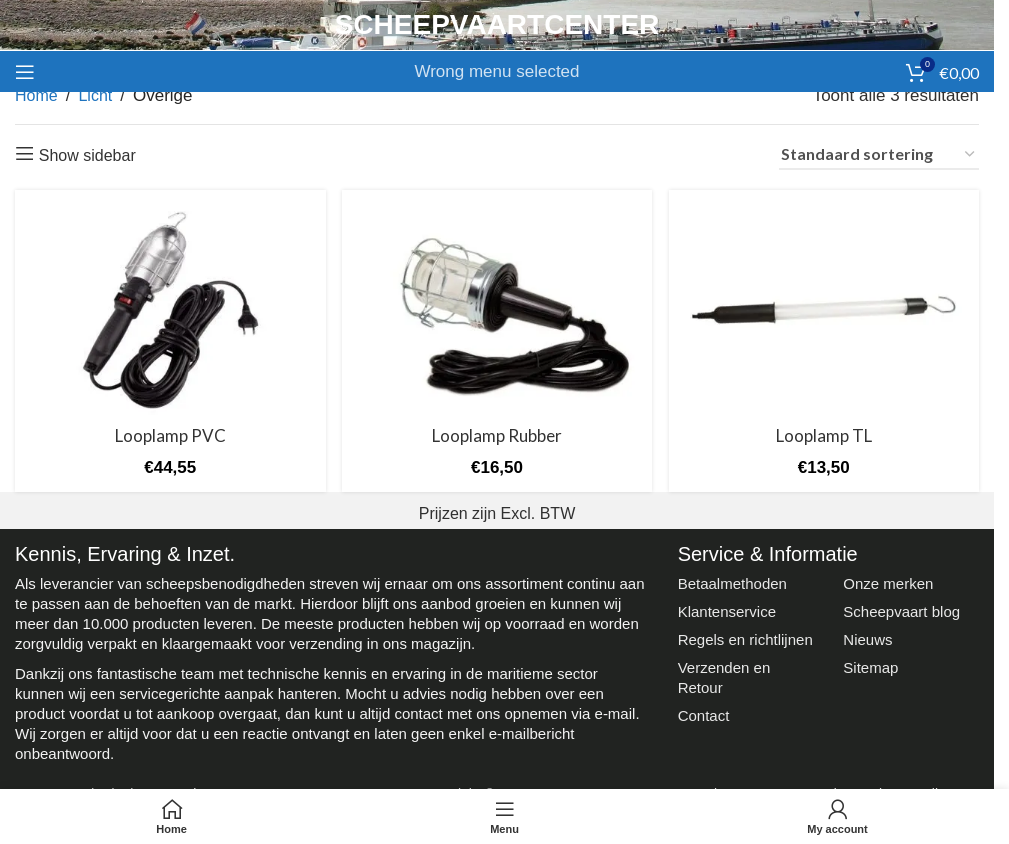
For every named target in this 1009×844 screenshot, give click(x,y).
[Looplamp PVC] (169, 309)
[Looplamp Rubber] (497, 309)
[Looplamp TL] (825, 309)
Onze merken (888, 581)
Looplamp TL (825, 433)
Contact (704, 713)
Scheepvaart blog (901, 609)
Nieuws (867, 637)
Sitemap (870, 665)
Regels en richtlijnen (745, 637)
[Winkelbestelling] (879, 155)
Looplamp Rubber (497, 433)
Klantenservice (727, 609)
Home (36, 95)
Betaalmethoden (732, 581)
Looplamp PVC (169, 433)
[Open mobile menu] (25, 72)
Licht (95, 95)
